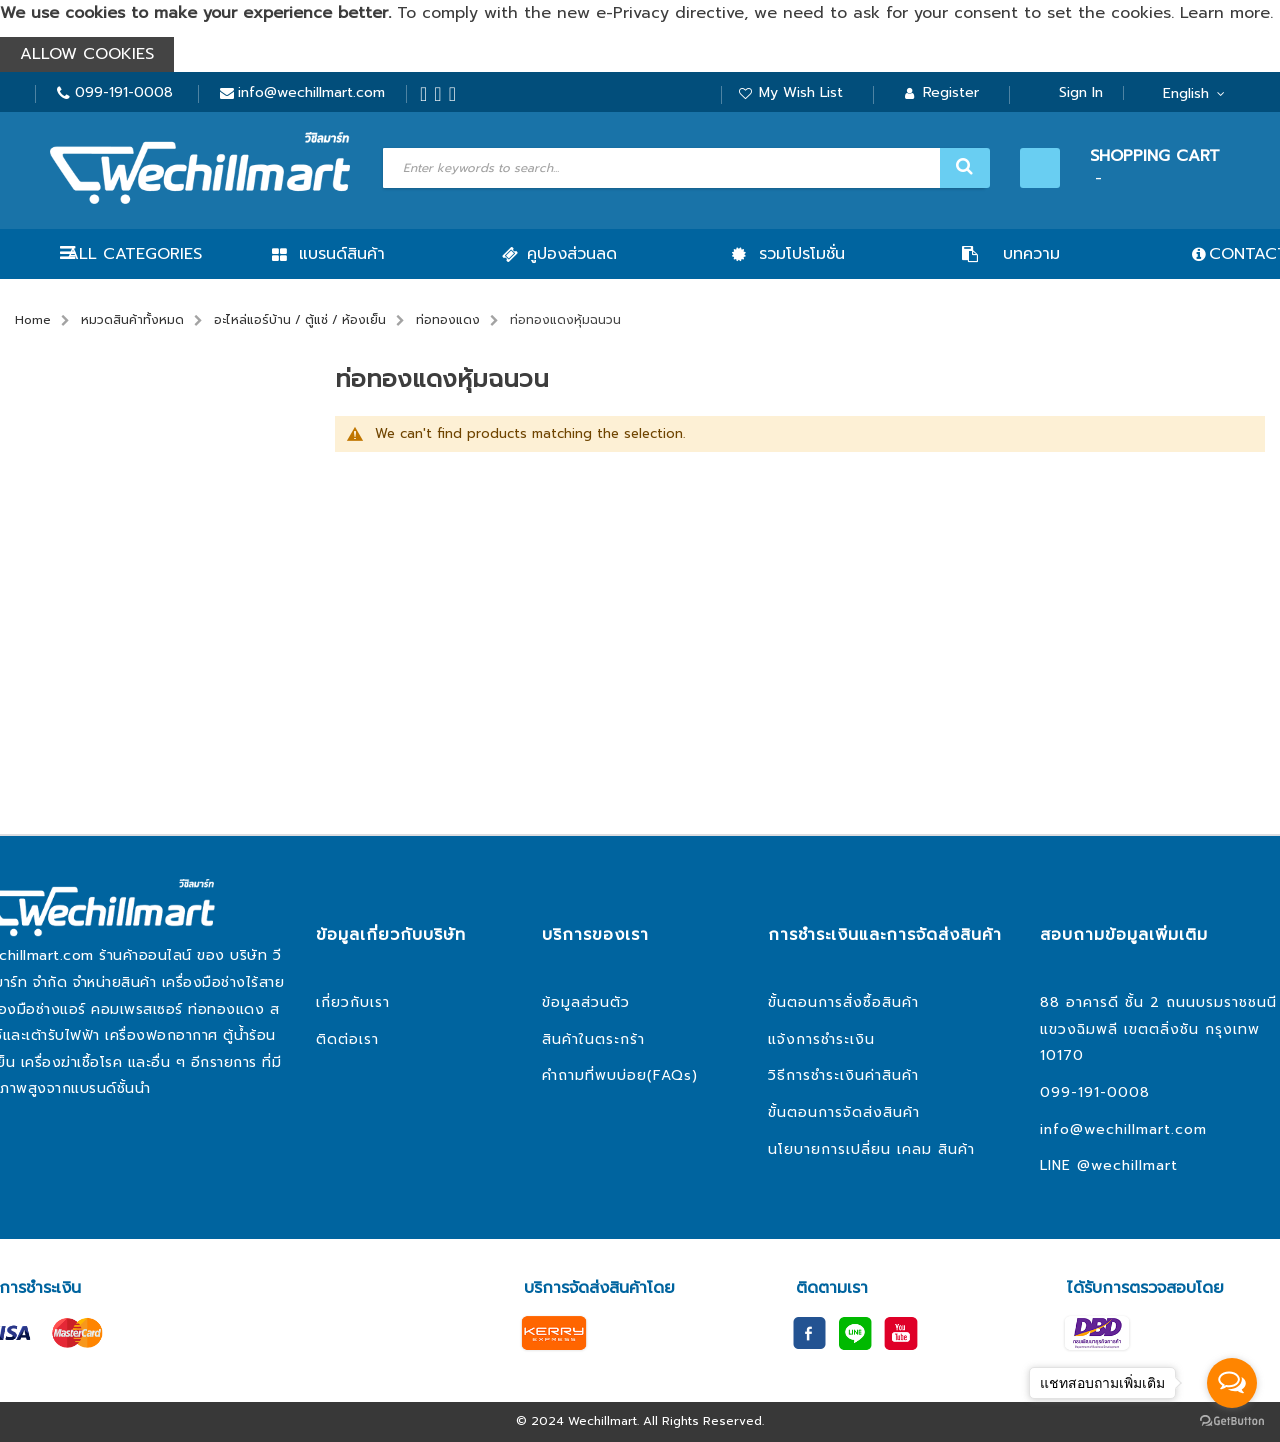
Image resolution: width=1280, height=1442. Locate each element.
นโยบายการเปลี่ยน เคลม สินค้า (871, 1149)
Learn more (1225, 13)
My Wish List (801, 92)
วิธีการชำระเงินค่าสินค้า (843, 1075)
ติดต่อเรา (347, 1039)
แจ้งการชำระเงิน (821, 1039)
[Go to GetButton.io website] (1232, 1421)
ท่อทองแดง (448, 320)
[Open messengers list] (1232, 1383)
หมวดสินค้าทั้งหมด (132, 320)
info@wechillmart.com (311, 92)
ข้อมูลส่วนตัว (586, 1002)
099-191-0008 (124, 92)
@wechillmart (1127, 1165)
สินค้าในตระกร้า (593, 1039)
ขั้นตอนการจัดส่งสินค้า (844, 1112)
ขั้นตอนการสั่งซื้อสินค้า (843, 1002)
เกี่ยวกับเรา (353, 1002)
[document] (640, 36)
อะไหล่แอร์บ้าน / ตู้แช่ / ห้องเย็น (300, 320)
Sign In (1081, 92)
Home (33, 320)
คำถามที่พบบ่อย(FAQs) (620, 1075)
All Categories (134, 254)
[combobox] (684, 168)
